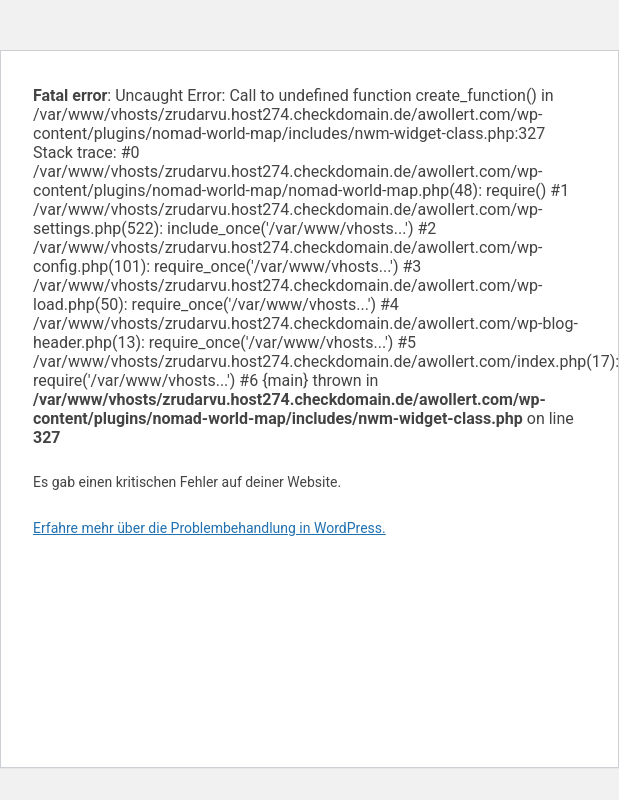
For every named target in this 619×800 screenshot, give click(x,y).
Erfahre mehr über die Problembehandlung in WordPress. (209, 528)
